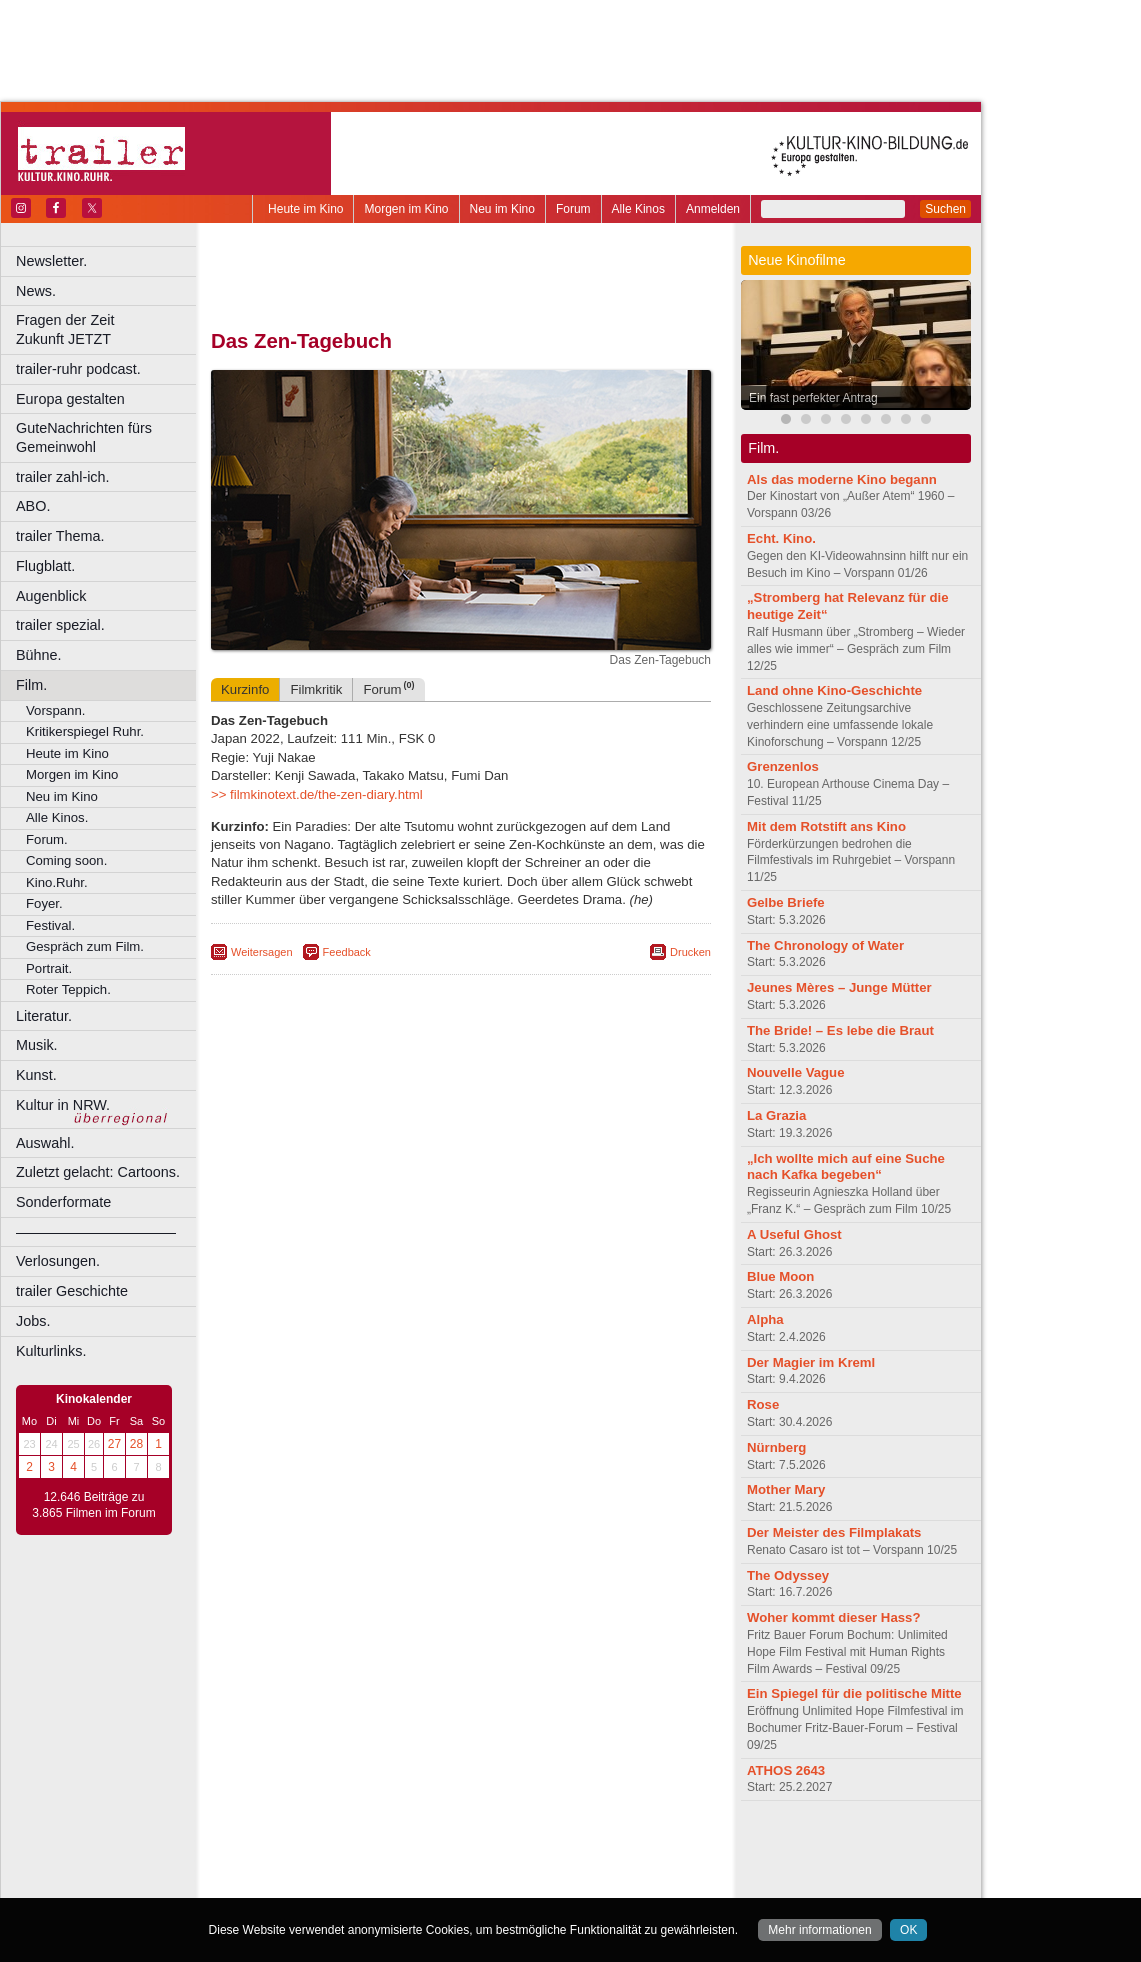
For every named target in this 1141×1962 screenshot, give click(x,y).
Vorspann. (55, 710)
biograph (300, 1866)
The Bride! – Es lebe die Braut (840, 1030)
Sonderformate (63, 1202)
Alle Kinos (638, 209)
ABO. (33, 506)
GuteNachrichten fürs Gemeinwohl (84, 437)
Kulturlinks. (51, 1351)
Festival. (50, 925)
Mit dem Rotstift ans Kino (826, 826)
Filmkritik (316, 689)
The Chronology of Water (825, 945)
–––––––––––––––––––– (96, 1232)
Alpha (765, 1319)
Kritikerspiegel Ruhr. (85, 731)
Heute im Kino (305, 209)
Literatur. (44, 1016)
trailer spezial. (60, 625)
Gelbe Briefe (786, 902)
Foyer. (44, 903)
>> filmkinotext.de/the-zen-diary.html (317, 794)
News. (36, 291)
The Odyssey (788, 1575)
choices (354, 1866)
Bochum (308, 1883)
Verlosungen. (58, 1261)
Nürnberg (776, 1447)
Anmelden (713, 209)
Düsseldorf (549, 1883)
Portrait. (49, 968)
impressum (449, 1849)
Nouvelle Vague (795, 1072)
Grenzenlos (783, 766)
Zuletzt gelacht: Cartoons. (98, 1172)
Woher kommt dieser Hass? (833, 1617)
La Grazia (776, 1115)
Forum (573, 209)
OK (908, 1930)
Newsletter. (51, 261)
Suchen (945, 209)
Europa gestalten (70, 399)
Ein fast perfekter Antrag (813, 398)
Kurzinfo (245, 689)
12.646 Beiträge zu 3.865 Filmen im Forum (93, 1505)
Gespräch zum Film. (85, 946)
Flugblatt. (45, 566)
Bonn (351, 1883)
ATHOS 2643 (786, 1770)
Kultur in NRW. (63, 1105)
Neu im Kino (502, 209)
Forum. (47, 839)
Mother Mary (786, 1489)
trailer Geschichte (72, 1291)
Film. (31, 685)
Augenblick (51, 596)
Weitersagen (262, 952)
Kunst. (36, 1075)
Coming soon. (66, 860)
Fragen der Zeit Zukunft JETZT (108, 329)
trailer (461, 1866)
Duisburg (609, 1883)
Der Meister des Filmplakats (834, 1532)
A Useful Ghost (794, 1234)
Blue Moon (780, 1276)
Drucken (690, 952)
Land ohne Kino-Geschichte (834, 690)
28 (136, 1444)
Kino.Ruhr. (57, 882)
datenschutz (520, 1849)
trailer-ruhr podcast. (78, 369)
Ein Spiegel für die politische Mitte (854, 1693)
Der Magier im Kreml (811, 1362)
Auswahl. (45, 1143)
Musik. (37, 1045)
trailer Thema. (60, 536)
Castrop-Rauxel (412, 1883)
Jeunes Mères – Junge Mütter (839, 987)
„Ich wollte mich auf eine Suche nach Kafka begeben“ (846, 1167)
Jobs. (33, 1321)
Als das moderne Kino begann (842, 479)
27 (114, 1444)
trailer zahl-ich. (63, 477)
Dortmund (487, 1883)
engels (401, 1866)
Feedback (347, 952)
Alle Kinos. (57, 817)
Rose (763, 1404)
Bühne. (39, 655)
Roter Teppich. (68, 989)
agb (573, 1849)
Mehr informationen (819, 1930)
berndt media (375, 1849)
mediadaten (623, 1849)
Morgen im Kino (406, 209)
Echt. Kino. (781, 538)
